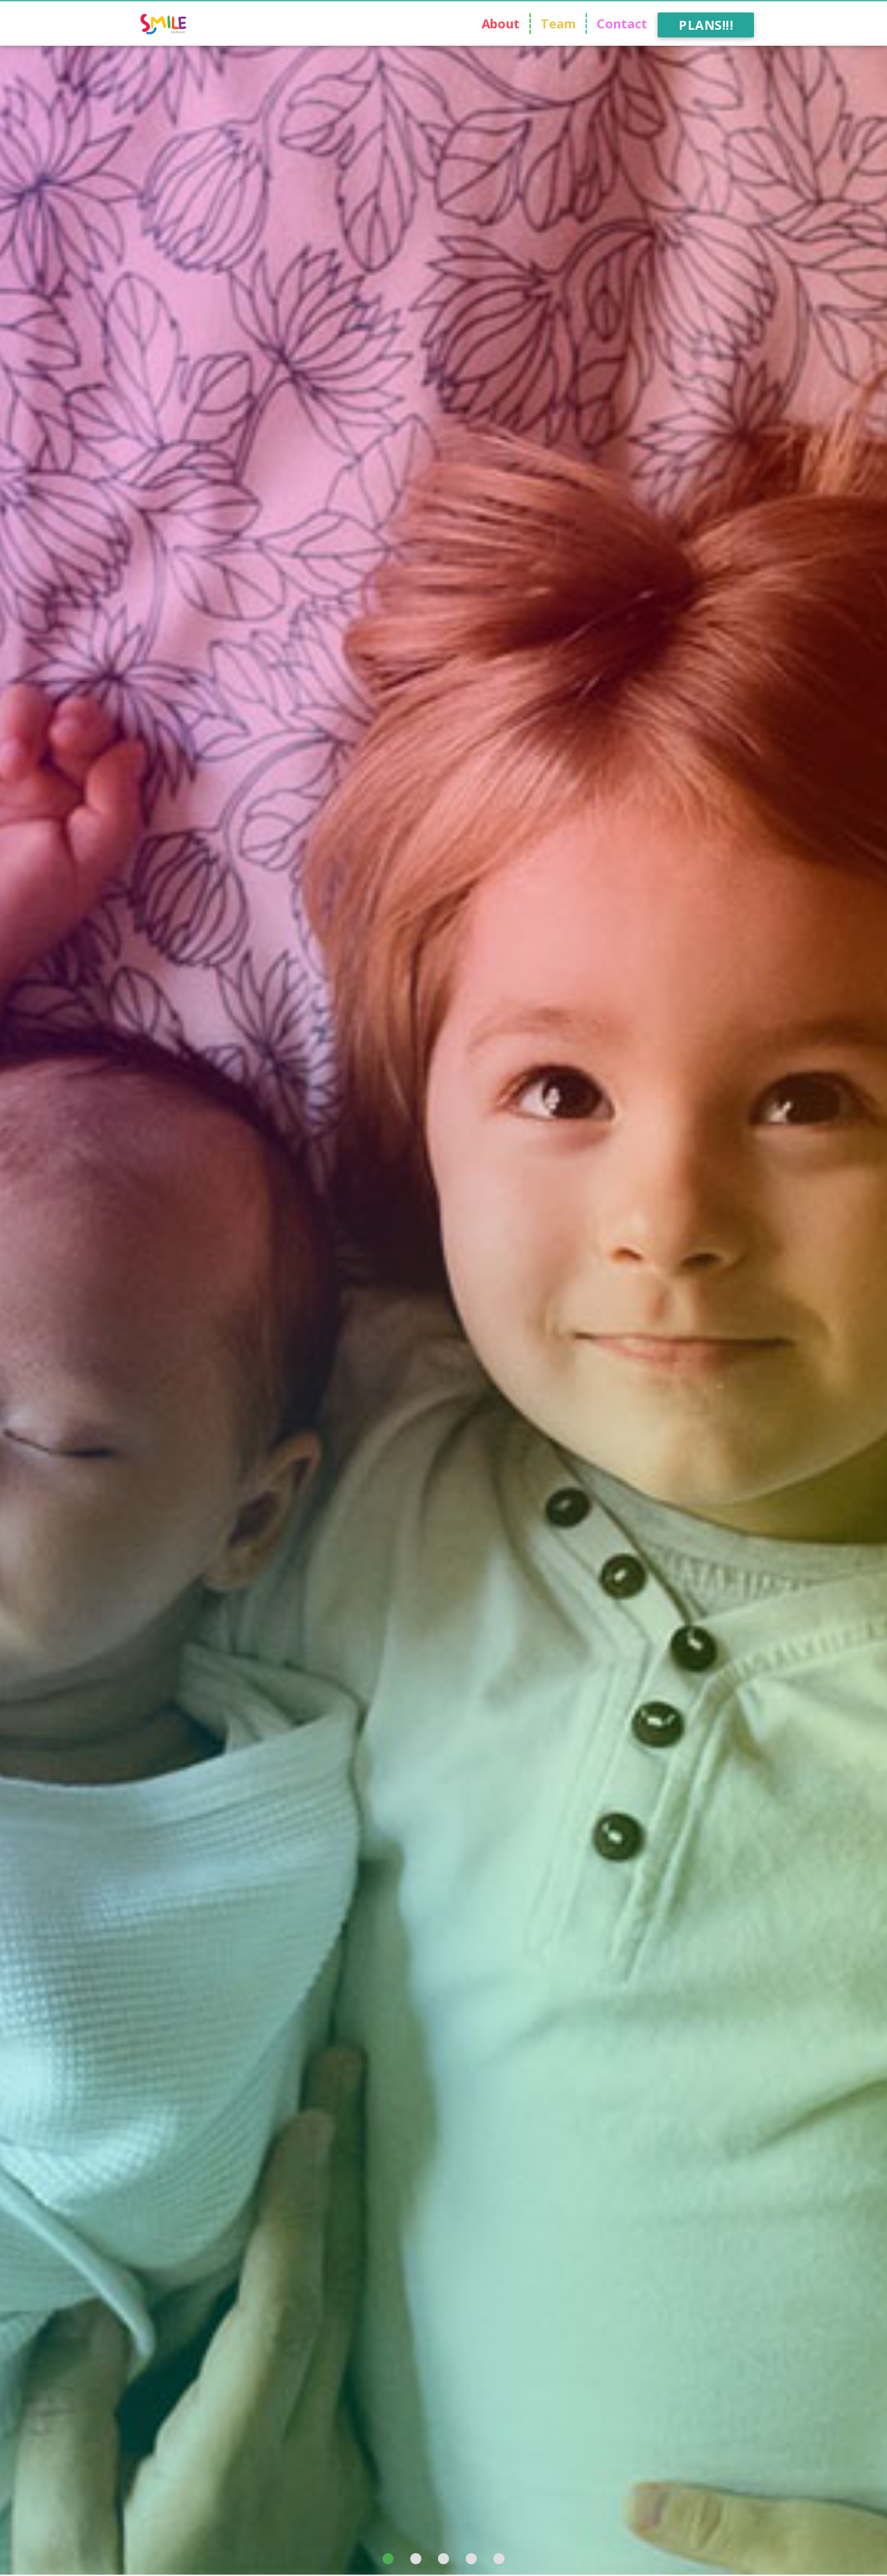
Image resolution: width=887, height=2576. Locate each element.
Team (558, 23)
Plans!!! (705, 25)
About (501, 23)
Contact (622, 23)
